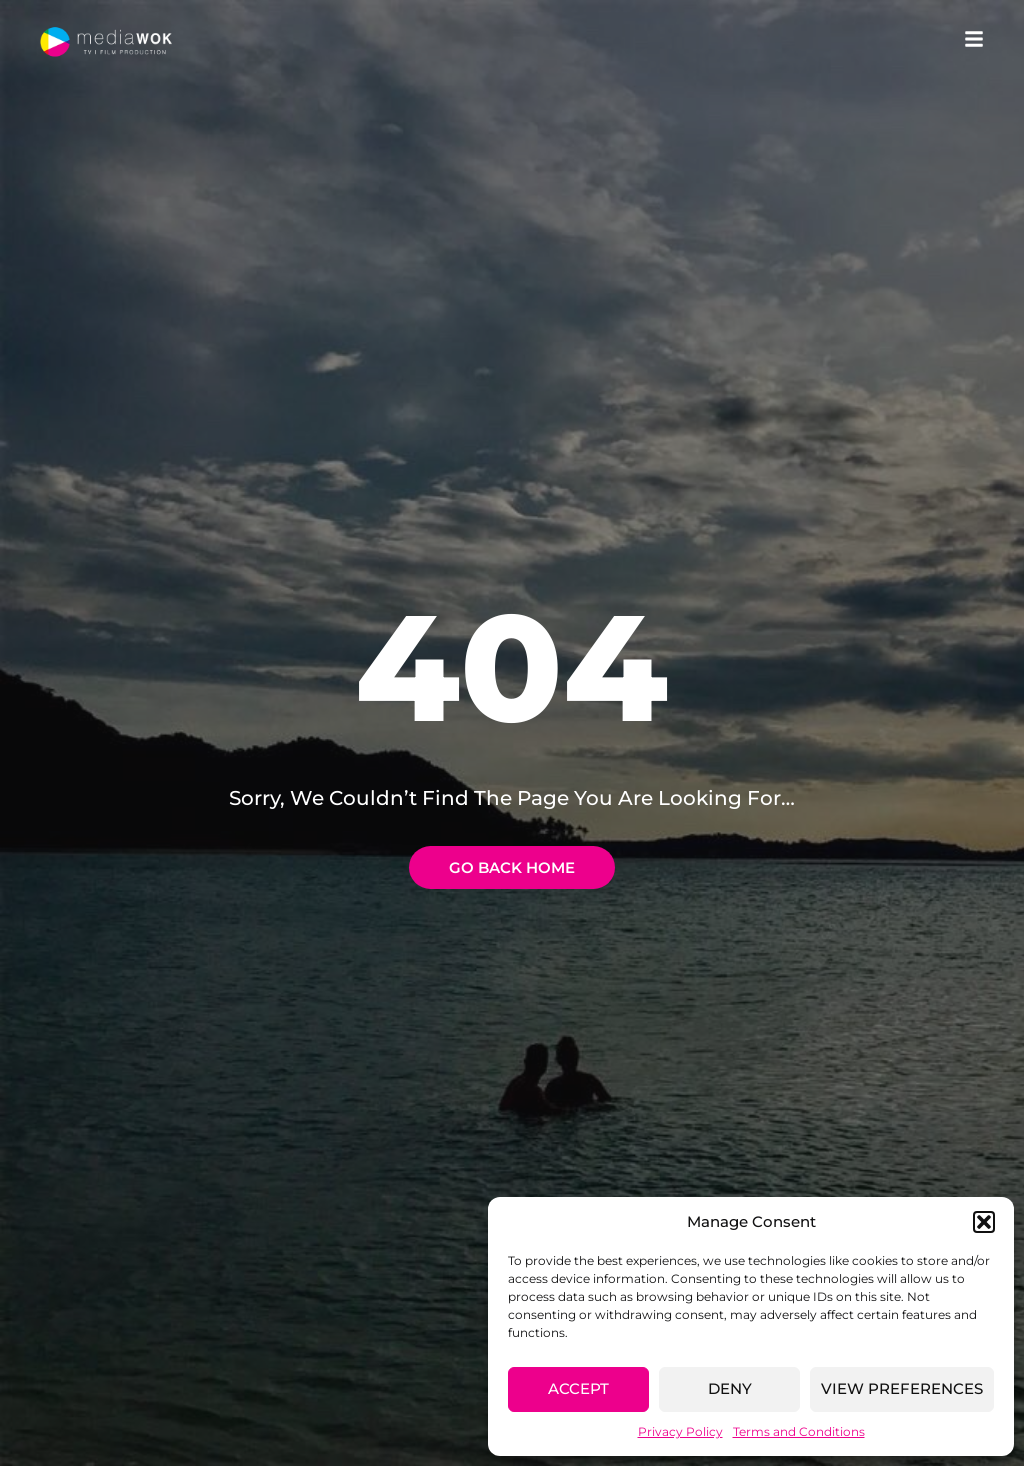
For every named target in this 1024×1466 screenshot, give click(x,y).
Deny (730, 1388)
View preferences (902, 1388)
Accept (578, 1388)
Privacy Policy (680, 1431)
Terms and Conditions (799, 1431)
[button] (984, 1222)
